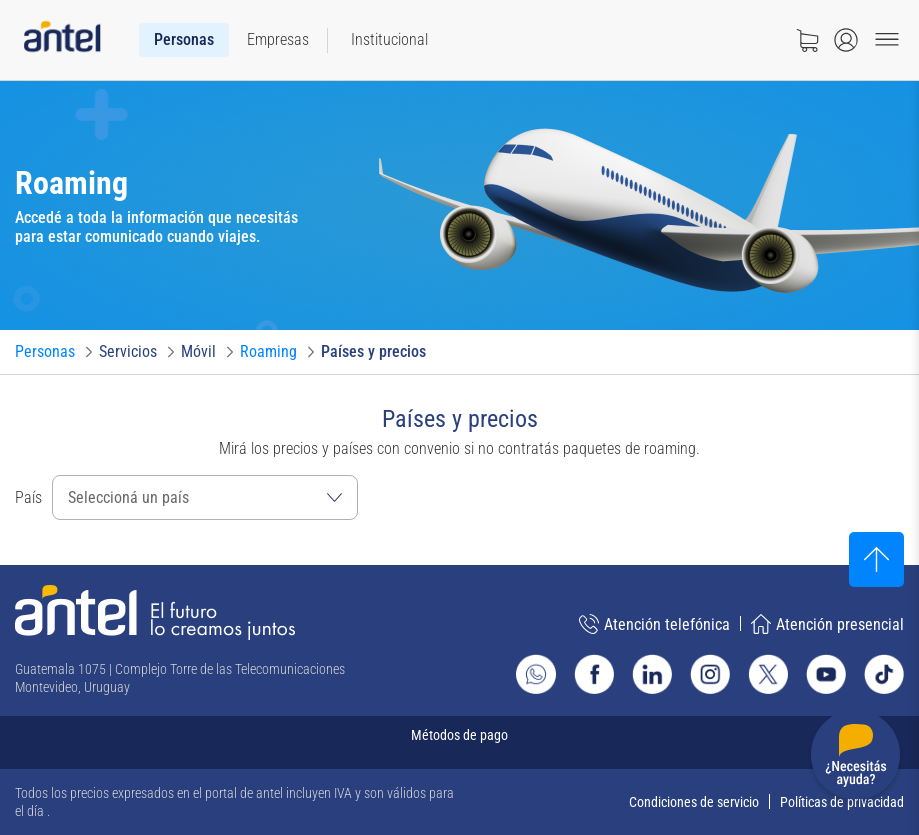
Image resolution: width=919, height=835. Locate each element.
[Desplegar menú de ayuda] (855, 758)
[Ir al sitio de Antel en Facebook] (594, 674)
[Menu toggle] (887, 40)
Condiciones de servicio (694, 802)
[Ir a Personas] (45, 352)
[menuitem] (184, 40)
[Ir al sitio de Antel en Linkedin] (652, 674)
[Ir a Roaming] (268, 352)
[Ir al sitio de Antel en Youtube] (826, 674)
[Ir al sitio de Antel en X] (768, 674)
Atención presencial (827, 624)
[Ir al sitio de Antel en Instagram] (710, 674)
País (28, 497)
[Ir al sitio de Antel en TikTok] (884, 674)
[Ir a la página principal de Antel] (155, 612)
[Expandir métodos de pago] (459, 742)
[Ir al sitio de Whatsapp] (536, 674)
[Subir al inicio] (876, 559)
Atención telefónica (654, 624)
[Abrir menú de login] (846, 40)
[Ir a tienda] (807, 40)
